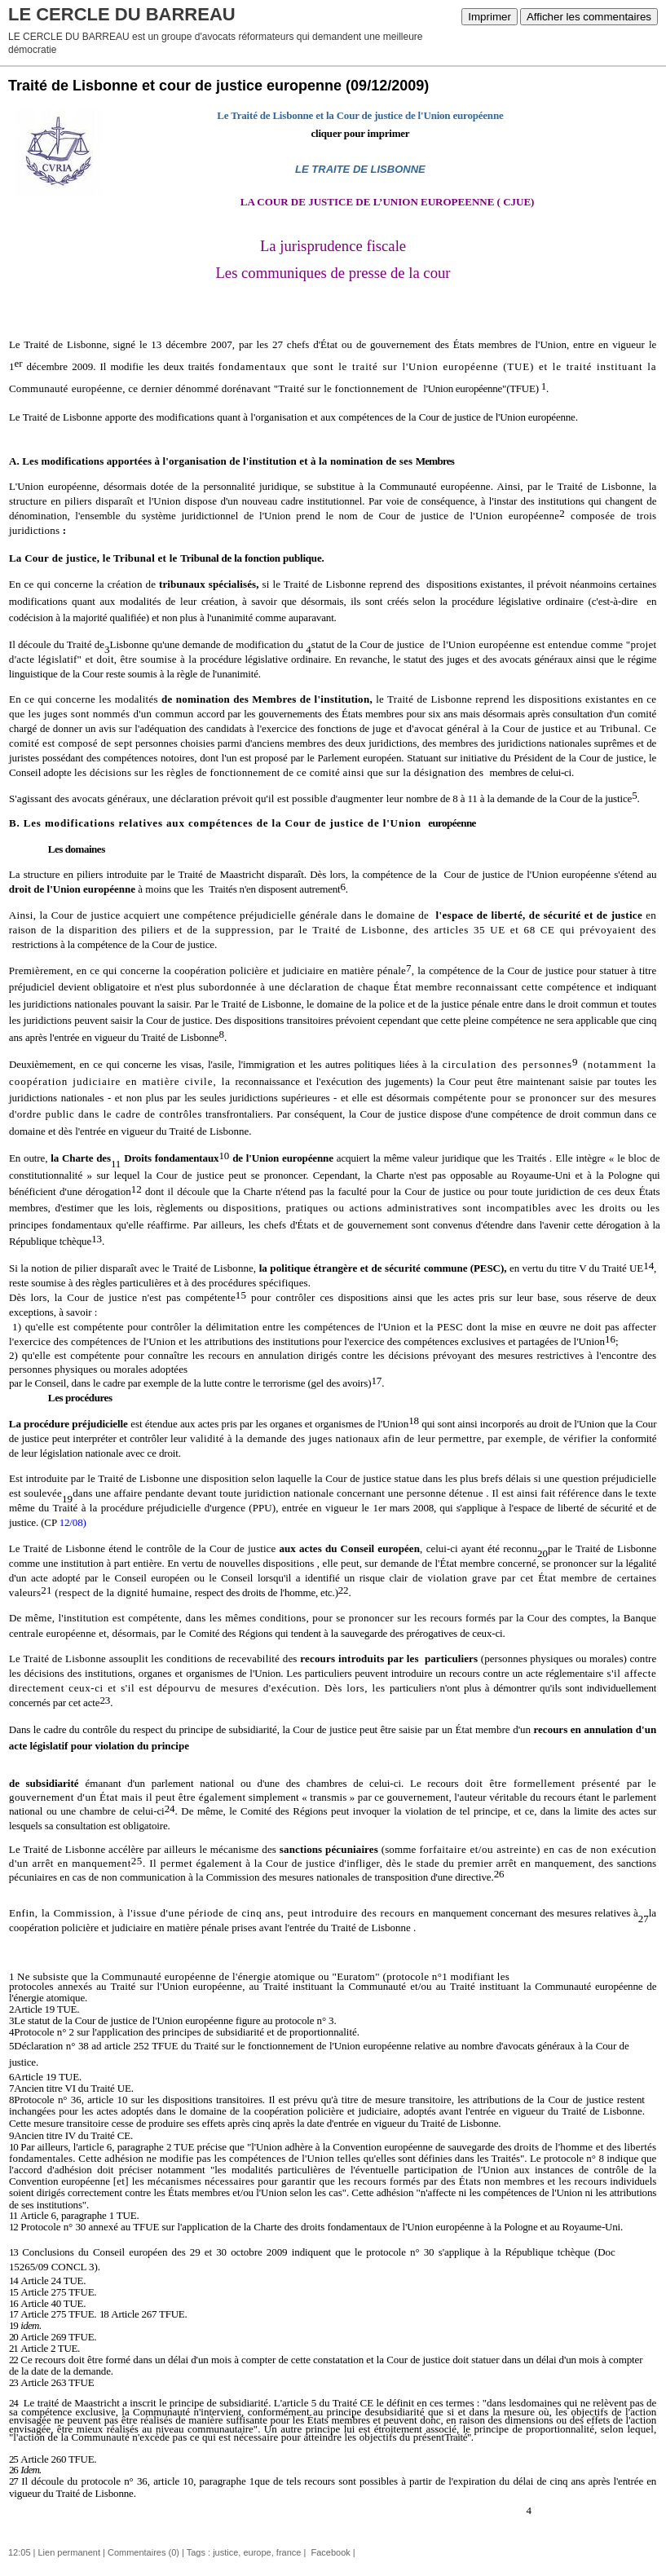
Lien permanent (69, 2552)
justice (225, 2552)
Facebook (329, 2552)
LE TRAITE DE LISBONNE (360, 169)
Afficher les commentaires (589, 17)
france (289, 2552)
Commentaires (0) (143, 2552)
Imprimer (489, 17)
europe (257, 2552)
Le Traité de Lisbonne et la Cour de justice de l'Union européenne (360, 115)
